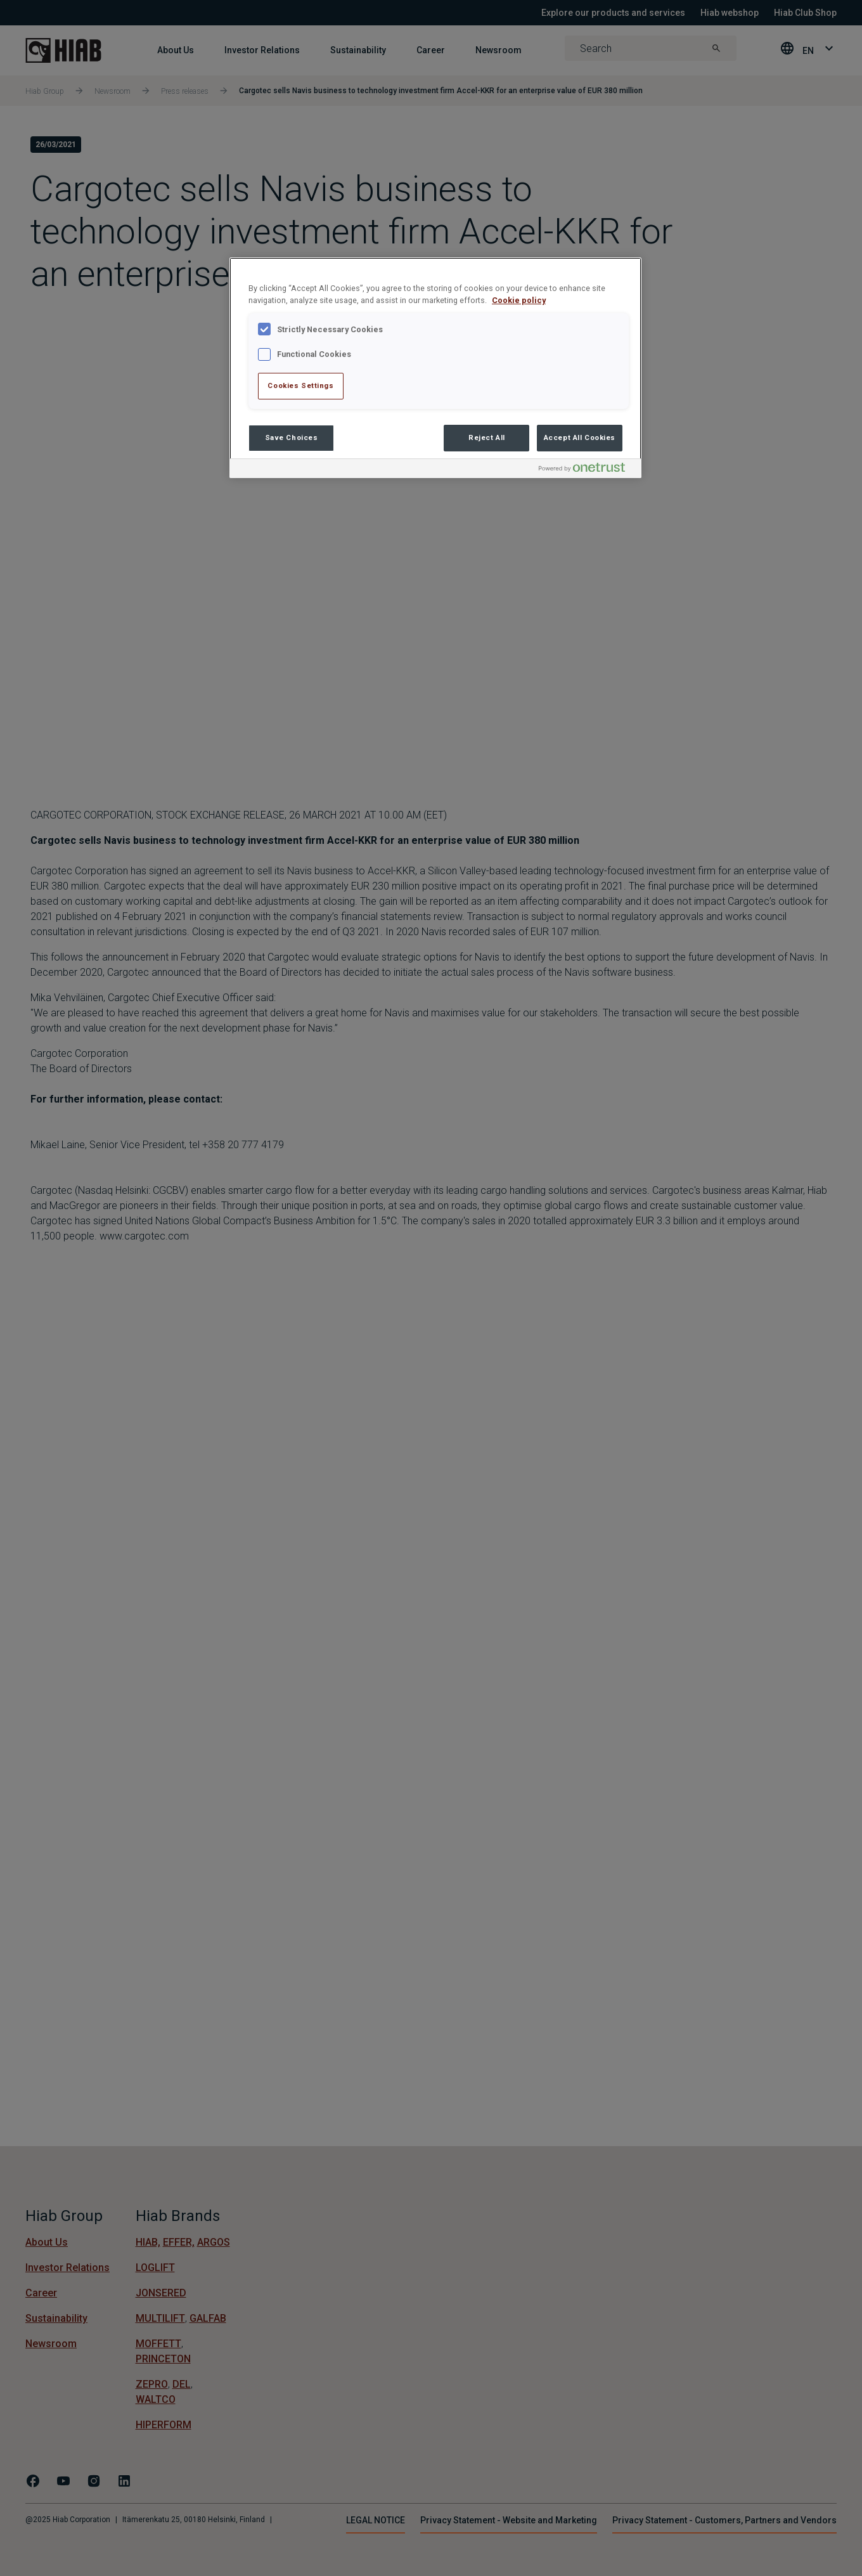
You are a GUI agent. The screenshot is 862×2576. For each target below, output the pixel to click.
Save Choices (291, 437)
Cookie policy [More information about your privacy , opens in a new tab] (519, 300)
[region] (435, 367)
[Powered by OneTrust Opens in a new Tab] (587, 470)
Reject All (486, 437)
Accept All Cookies (579, 437)
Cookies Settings (300, 385)
